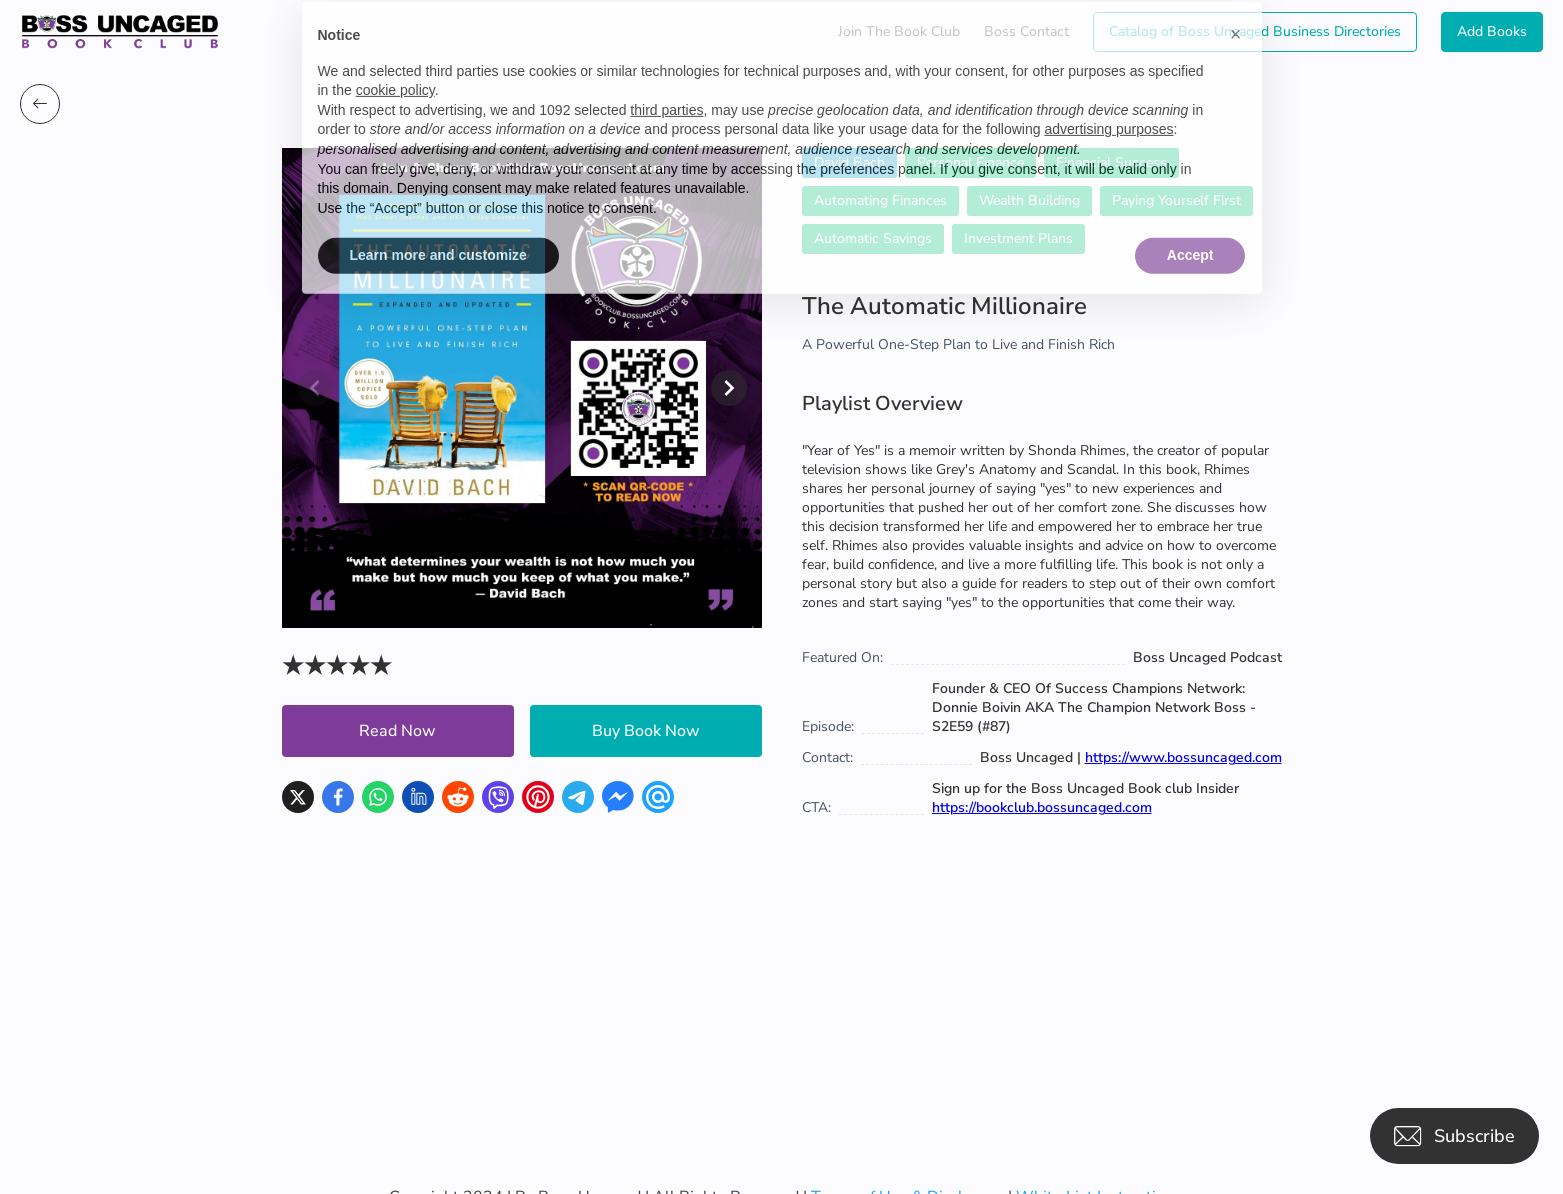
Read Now (397, 731)
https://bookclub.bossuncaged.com (1042, 807)
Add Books (1492, 31)
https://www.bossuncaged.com (1183, 757)
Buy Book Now (646, 731)
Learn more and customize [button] (438, 223)
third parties (666, 77)
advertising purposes (1108, 97)
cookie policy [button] (395, 57)
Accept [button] (1190, 223)
